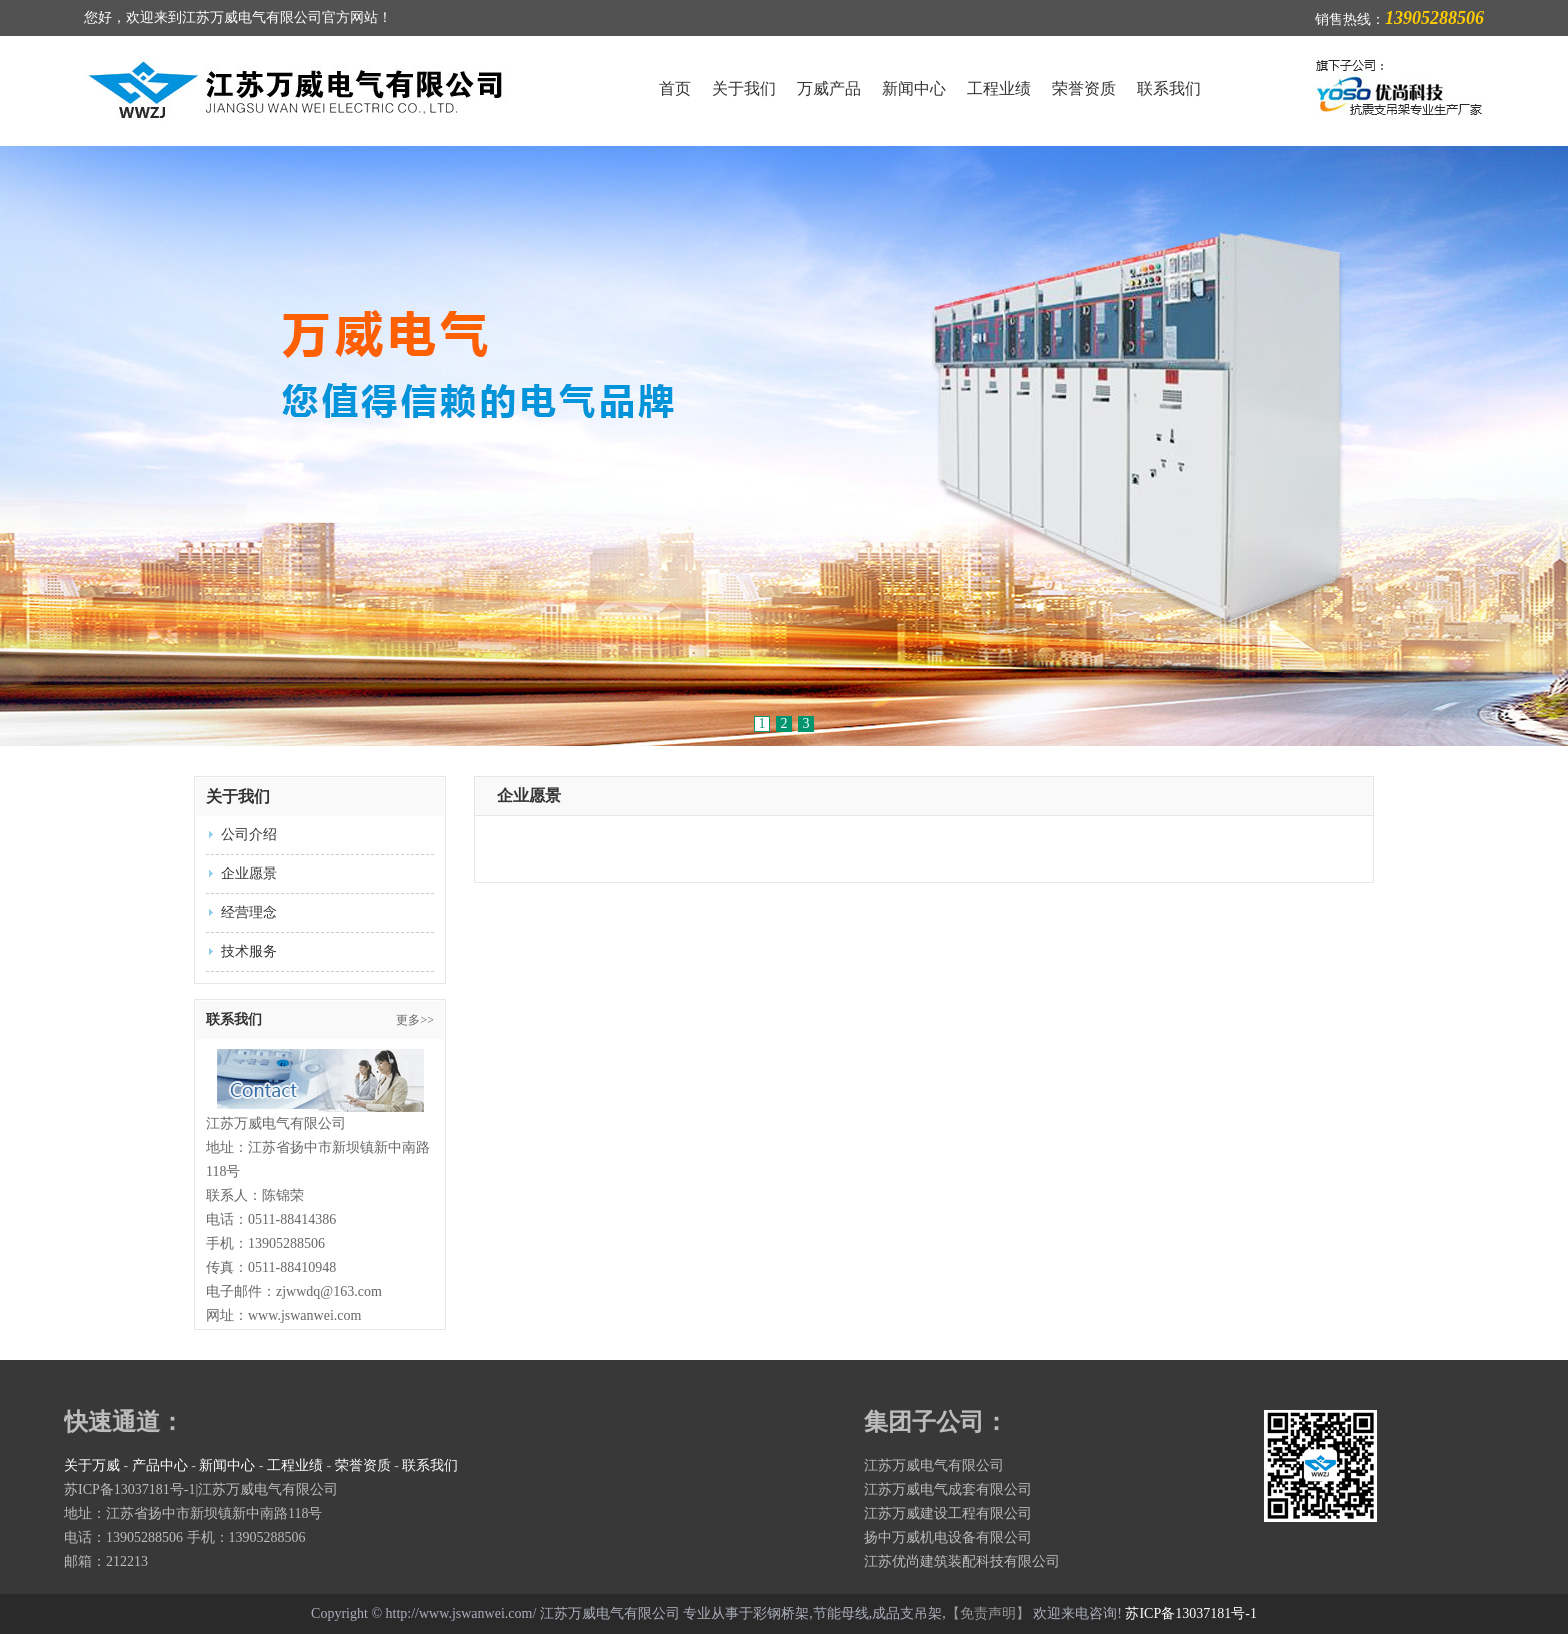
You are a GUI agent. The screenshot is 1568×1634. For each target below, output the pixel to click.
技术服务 (249, 951)
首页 (675, 88)
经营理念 (249, 912)
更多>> (415, 1020)
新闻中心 (914, 88)
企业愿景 (249, 873)
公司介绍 (249, 834)
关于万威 (92, 1465)
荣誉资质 (1084, 88)
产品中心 (160, 1465)
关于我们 (744, 88)
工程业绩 (999, 88)
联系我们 (1169, 88)
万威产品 (829, 88)
